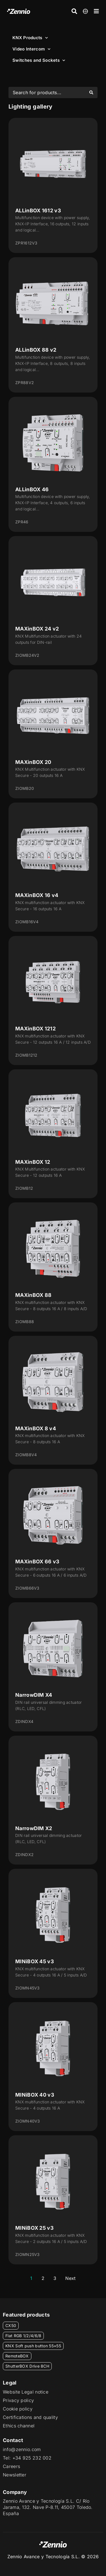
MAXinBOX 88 (33, 1295)
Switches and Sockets (38, 60)
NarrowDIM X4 (33, 1695)
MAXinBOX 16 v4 (36, 895)
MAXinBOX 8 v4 (35, 1428)
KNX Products (30, 38)
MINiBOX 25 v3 (34, 2228)
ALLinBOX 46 (32, 489)
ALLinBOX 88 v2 (35, 350)
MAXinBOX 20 (33, 762)
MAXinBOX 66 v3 (37, 1561)
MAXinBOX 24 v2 (37, 629)
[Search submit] (91, 92)
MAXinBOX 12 (32, 1162)
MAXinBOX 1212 (35, 1029)
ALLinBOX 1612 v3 (38, 210)
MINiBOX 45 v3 (34, 1961)
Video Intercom (31, 49)
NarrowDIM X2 (33, 1828)
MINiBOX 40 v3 (34, 2095)
